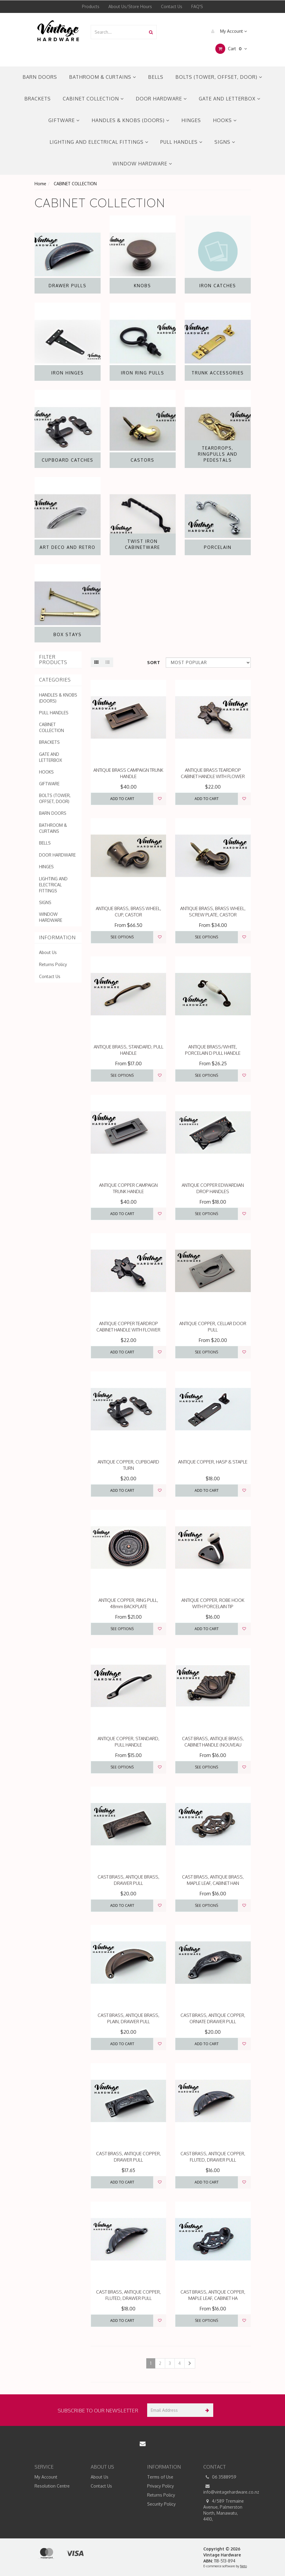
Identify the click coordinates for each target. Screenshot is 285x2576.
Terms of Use (160, 2476)
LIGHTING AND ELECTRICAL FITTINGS (99, 142)
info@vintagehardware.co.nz (227, 2488)
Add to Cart (122, 798)
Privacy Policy (160, 2485)
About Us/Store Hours (130, 6)
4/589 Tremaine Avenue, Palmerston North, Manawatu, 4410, (223, 2510)
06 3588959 (219, 2477)
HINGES (191, 120)
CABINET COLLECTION (93, 99)
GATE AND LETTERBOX (229, 99)
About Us (48, 952)
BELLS (155, 77)
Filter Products (53, 659)
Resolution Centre (52, 2485)
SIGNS (224, 142)
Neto (243, 2566)
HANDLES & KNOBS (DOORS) (130, 120)
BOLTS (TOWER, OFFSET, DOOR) (218, 77)
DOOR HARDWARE (161, 99)
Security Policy (161, 2504)
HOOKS (225, 120)
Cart (231, 49)
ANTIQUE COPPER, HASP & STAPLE (212, 1462)
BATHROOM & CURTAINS (102, 77)
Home (40, 183)
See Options (122, 937)
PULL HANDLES (181, 142)
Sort (153, 662)
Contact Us (171, 6)
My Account (227, 31)
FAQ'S (197, 6)
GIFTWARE (64, 120)
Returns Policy (53, 964)
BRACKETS (37, 99)
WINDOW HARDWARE (142, 164)
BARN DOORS (40, 77)
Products (90, 6)
